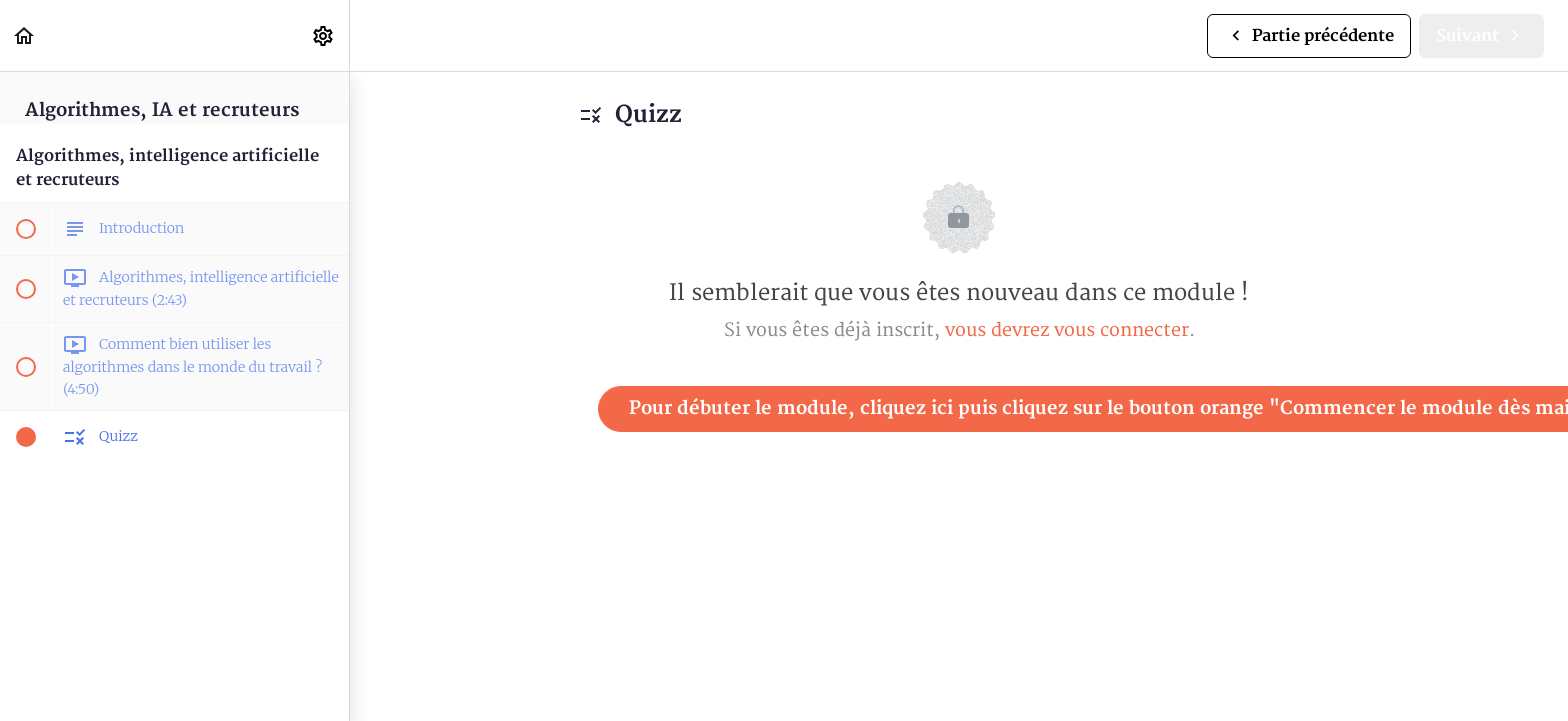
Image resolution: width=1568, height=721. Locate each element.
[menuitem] (324, 35)
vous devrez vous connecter (1067, 330)
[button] (25, 35)
